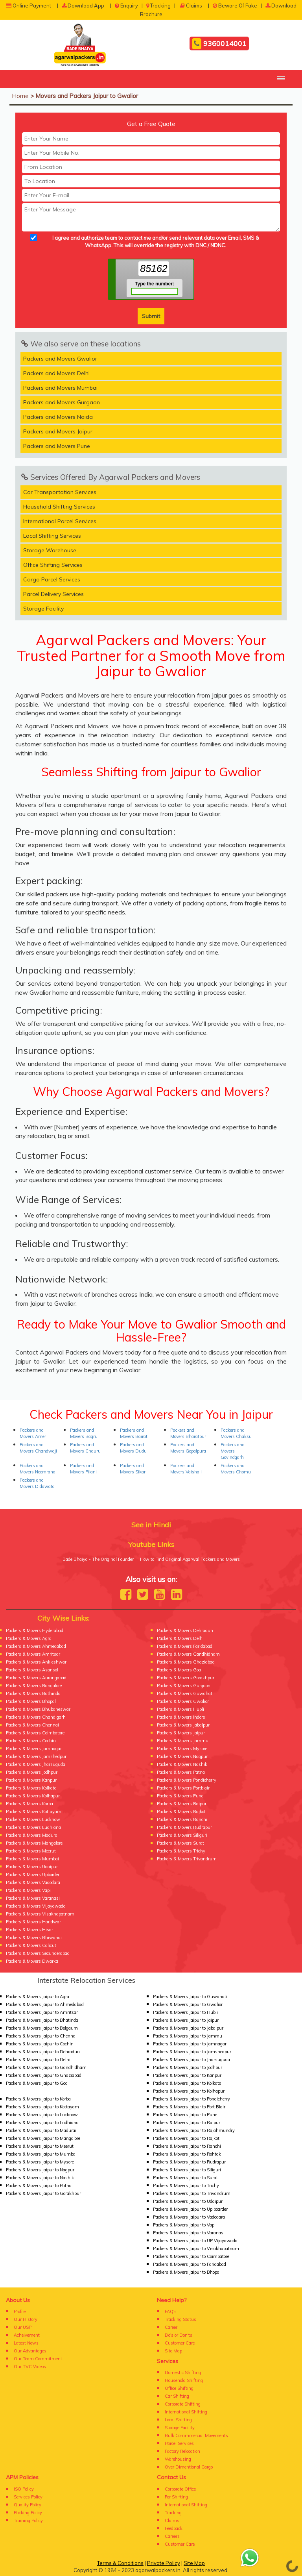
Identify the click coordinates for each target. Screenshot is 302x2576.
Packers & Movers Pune (180, 1796)
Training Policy (28, 2520)
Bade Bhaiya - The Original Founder (98, 1559)
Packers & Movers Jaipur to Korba (38, 2099)
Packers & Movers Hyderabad (34, 1630)
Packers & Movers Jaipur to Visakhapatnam (196, 2248)
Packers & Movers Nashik (182, 1764)
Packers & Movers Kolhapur (33, 1796)
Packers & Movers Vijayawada (36, 1906)
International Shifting (186, 2412)
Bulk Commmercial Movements (196, 2435)
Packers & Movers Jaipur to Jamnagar (189, 2044)
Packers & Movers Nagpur (182, 1756)
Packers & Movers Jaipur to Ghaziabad (43, 2075)
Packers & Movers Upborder (32, 1874)
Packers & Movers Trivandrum (187, 1859)
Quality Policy (27, 2505)
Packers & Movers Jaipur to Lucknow (42, 2114)
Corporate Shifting (183, 2404)
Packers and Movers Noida (58, 416)
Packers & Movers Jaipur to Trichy (186, 2185)
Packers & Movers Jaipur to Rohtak (187, 2154)
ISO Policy (24, 2489)
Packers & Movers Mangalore (34, 1843)
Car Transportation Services (59, 492)
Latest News (26, 2343)
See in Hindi (151, 1524)
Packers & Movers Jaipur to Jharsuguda (191, 2059)
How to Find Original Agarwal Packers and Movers (190, 1559)
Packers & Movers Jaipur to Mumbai (41, 2154)
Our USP (22, 2327)
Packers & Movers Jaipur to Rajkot (186, 2138)
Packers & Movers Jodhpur (31, 1772)
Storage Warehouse (49, 550)
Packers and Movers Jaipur (57, 431)
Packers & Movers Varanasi (33, 1898)
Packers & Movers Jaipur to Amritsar (42, 2012)
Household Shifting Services (59, 506)
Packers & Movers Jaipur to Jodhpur (187, 2067)
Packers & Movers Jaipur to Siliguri (187, 2170)
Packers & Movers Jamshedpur (36, 1756)
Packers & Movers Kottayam (33, 1811)
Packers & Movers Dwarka (32, 1961)
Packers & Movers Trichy (181, 1851)
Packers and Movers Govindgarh (233, 1451)
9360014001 (219, 43)
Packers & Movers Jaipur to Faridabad (189, 2264)
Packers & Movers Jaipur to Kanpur (187, 2075)
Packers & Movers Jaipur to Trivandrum (191, 2193)
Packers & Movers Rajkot (181, 1811)
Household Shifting (184, 2380)
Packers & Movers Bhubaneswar (38, 1709)
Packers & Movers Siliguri (182, 1835)
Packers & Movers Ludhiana (33, 1827)
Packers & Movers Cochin (31, 1740)
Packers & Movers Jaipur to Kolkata (187, 2083)
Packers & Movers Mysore (182, 1748)
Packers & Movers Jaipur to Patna (39, 2185)
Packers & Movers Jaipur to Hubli (185, 2012)
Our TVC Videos (30, 2366)
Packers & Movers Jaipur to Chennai (41, 2036)
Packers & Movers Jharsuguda (35, 1764)
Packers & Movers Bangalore (34, 1685)
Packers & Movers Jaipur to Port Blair (189, 2107)
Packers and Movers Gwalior (60, 358)
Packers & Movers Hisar (29, 1929)
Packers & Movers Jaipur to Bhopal (187, 2272)
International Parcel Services (59, 521)
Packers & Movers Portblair (183, 1788)
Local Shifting (178, 2419)
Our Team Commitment (38, 2358)
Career (171, 2327)
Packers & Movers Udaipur (32, 1866)
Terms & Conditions (120, 2563)
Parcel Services (179, 2443)
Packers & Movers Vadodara (33, 1882)
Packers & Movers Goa (179, 1670)
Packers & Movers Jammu (182, 1740)
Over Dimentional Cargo (189, 2467)
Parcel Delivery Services (53, 594)
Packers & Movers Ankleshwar (36, 1662)
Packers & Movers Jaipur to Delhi (38, 2059)
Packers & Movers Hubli (180, 1709)
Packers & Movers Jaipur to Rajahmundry (194, 2130)
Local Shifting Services (52, 535)
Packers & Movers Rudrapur (184, 1827)
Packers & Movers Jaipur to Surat (185, 2177)
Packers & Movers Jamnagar (34, 1748)
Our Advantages (30, 2351)
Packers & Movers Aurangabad (36, 1677)
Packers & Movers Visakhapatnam (40, 1914)
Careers (172, 2536)
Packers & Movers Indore (181, 1717)
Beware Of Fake (235, 5)
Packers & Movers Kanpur (31, 1780)
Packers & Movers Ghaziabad (186, 1662)
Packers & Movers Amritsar (33, 1654)
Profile (20, 2311)
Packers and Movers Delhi (56, 373)
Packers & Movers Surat (180, 1843)
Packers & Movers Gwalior (183, 1701)
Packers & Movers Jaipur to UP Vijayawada (195, 2240)
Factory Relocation (182, 2451)
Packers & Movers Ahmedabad (36, 1646)
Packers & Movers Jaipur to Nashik (40, 2177)
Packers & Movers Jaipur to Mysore (40, 2162)
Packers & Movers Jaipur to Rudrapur (189, 2162)
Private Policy (163, 2563)
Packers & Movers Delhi (180, 1638)
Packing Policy (28, 2512)
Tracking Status (180, 2319)
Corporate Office (180, 2489)
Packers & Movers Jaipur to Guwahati (190, 1996)
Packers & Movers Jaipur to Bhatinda (42, 2020)
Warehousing (178, 2459)
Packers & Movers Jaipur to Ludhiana (42, 2122)
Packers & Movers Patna (181, 1772)
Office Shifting (179, 2388)
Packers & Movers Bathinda (33, 1693)
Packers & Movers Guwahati (185, 1693)
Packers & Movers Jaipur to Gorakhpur (43, 2193)
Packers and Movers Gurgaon (61, 402)
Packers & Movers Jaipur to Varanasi (189, 2232)
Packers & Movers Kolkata (31, 1788)
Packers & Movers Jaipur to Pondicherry (191, 2099)
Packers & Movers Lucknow (33, 1819)
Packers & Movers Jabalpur (183, 1725)
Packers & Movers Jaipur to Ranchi (187, 2146)
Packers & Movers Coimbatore (35, 1733)
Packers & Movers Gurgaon (183, 1685)
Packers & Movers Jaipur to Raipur (186, 2122)
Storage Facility (43, 608)
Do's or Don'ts (178, 2335)
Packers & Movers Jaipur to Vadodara (189, 2217)
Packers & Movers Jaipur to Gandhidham (46, 2067)
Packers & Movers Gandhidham (188, 1654)
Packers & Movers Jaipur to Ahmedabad (45, 2004)
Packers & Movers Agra (29, 1638)
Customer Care (180, 2343)
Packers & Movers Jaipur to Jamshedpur (192, 2051)
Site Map (173, 2351)
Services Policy (28, 2497)
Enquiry (126, 5)
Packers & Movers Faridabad (184, 1646)
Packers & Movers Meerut (31, 1851)
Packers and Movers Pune (56, 446)
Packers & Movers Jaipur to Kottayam (42, 2107)
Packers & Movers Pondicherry (186, 1780)
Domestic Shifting (183, 2372)
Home (20, 96)
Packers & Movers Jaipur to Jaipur (186, 2020)
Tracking (158, 5)
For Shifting (176, 2497)
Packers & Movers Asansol (32, 1670)
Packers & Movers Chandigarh (36, 1717)
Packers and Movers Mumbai (60, 387)
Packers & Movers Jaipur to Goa (37, 2083)
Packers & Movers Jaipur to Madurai (41, 2130)
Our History (25, 2319)
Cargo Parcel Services (51, 579)
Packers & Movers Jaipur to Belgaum (42, 2028)
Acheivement (27, 2335)
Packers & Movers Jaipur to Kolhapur (189, 2091)
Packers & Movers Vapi (28, 1890)
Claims (191, 5)
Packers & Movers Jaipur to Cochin (40, 2044)
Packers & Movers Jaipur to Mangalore (43, 2138)
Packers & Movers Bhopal (31, 1701)
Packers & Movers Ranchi (182, 1819)
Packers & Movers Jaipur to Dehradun (43, 2051)
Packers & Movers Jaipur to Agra (37, 1996)
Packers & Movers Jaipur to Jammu (187, 2036)
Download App (83, 5)
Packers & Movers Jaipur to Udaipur (188, 2201)
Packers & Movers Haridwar (33, 1922)
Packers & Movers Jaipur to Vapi (184, 2225)
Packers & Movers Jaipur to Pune (185, 2114)
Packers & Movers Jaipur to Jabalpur (188, 2028)
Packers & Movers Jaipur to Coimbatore (191, 2256)
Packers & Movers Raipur (181, 1803)
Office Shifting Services (53, 564)
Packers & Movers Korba (29, 1803)
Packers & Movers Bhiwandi (34, 1937)
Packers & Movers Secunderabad (38, 1953)
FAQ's (171, 2311)
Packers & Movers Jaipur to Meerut (40, 2146)
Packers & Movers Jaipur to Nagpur (40, 2170)
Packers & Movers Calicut (31, 1945)
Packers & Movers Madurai (32, 1835)
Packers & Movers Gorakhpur (185, 1677)
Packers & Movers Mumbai (32, 1859)
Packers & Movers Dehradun (185, 1630)
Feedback (173, 2528)
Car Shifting (177, 2396)
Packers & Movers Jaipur (181, 1733)
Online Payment (28, 5)
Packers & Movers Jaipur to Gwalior (188, 2004)
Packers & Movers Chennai (32, 1725)
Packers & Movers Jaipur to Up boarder (190, 2209)
